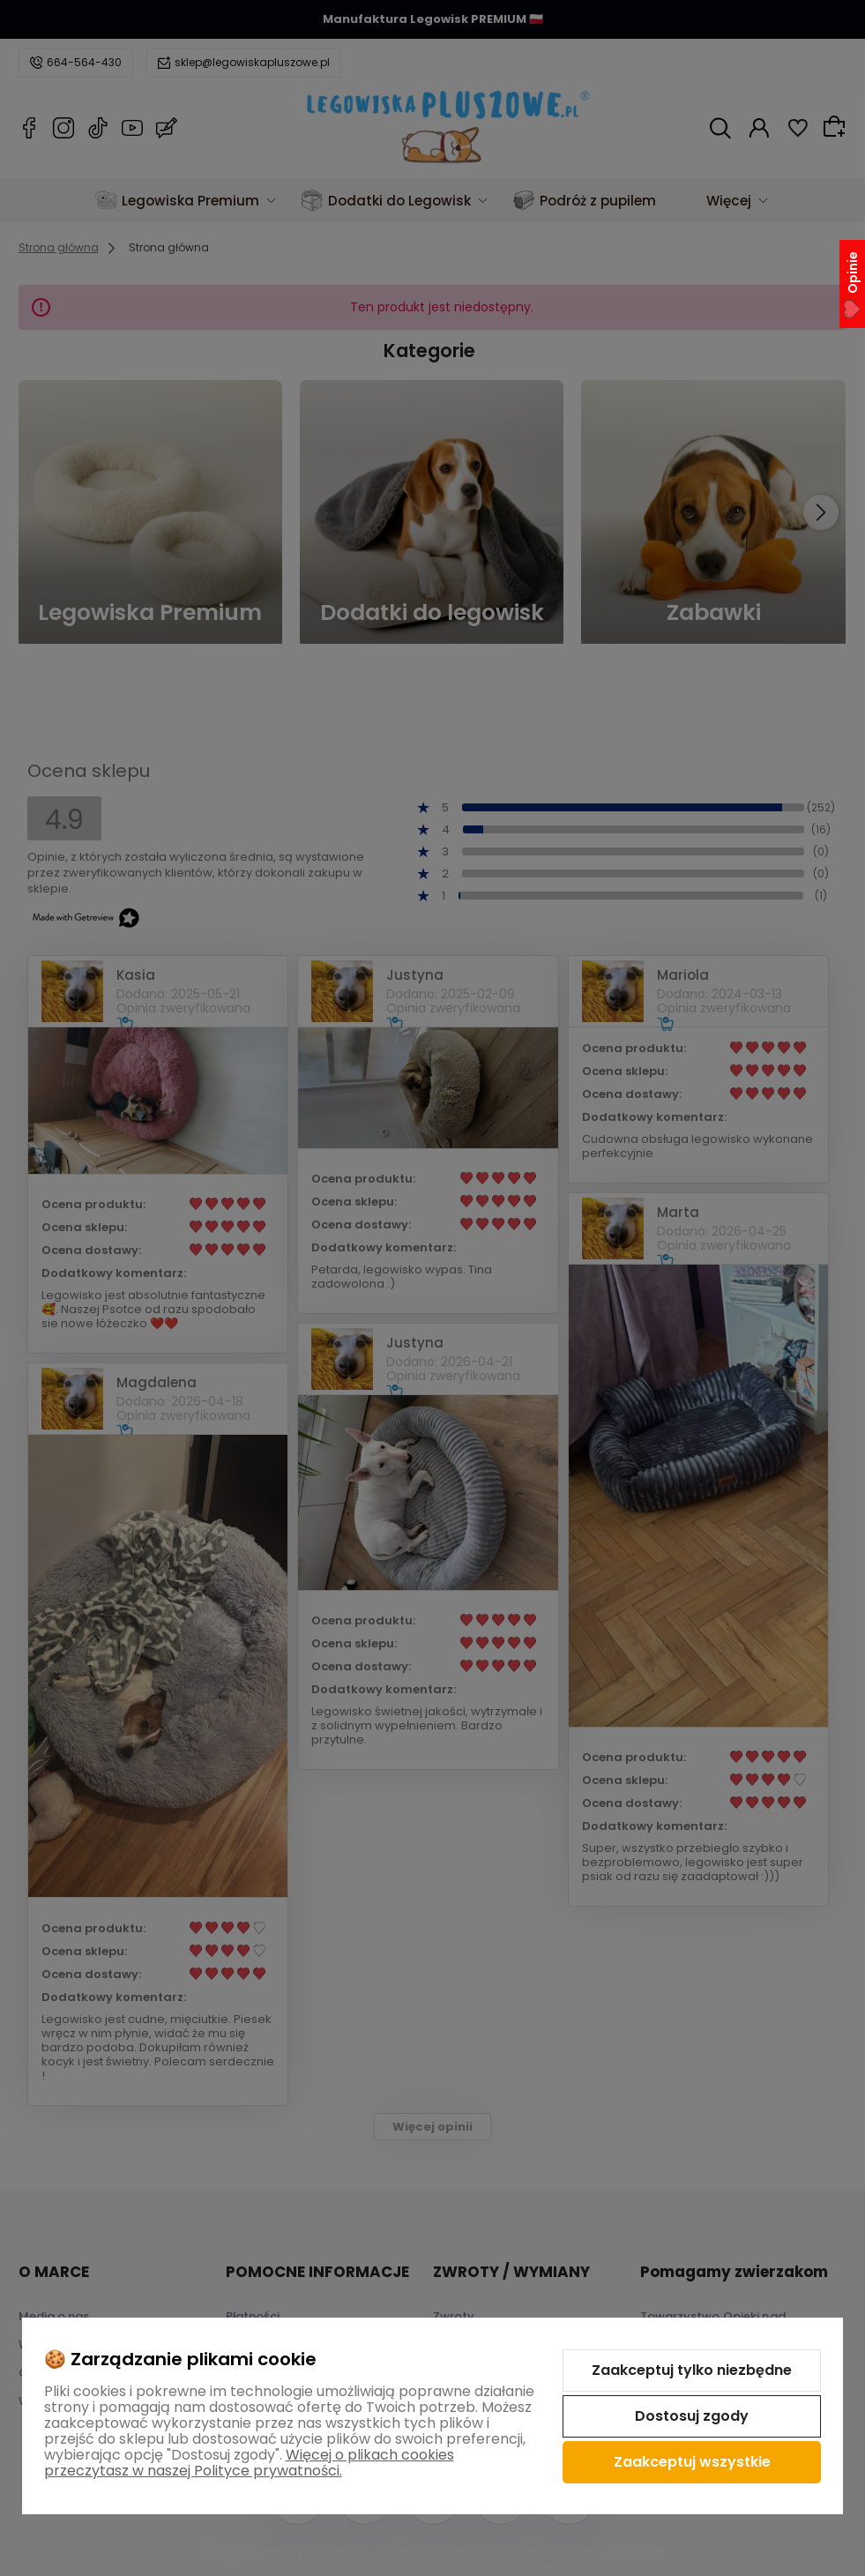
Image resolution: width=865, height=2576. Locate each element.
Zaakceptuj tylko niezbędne (692, 2370)
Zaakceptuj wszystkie (692, 2462)
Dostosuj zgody (692, 2416)
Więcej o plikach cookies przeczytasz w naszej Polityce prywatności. (249, 2463)
